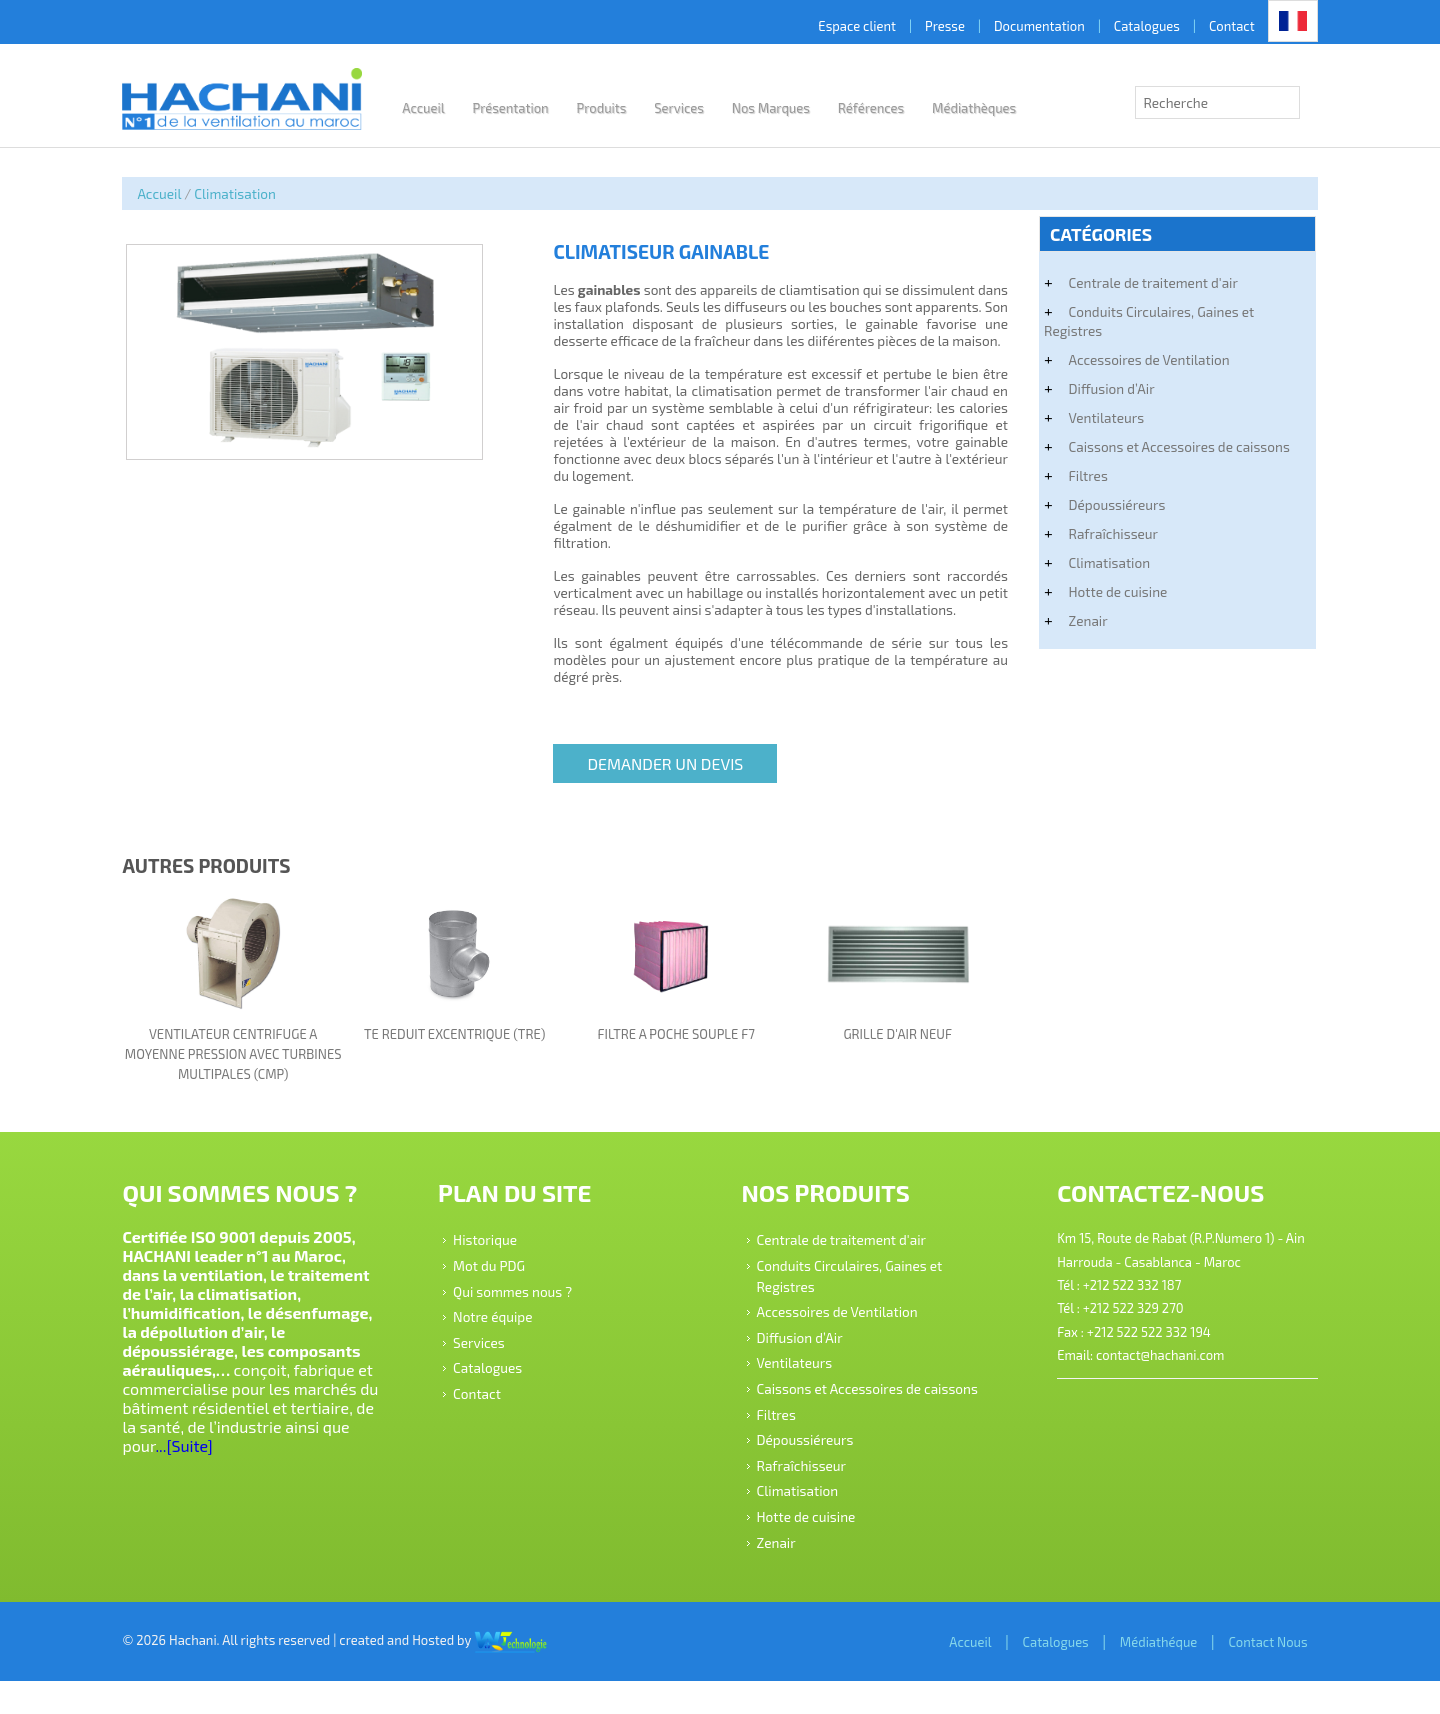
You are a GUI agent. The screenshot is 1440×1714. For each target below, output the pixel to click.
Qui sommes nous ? (522, 1302)
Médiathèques (995, 108)
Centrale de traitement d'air (1141, 282)
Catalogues (1125, 26)
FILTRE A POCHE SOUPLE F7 (677, 1048)
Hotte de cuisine (1106, 591)
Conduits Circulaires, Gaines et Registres (1138, 321)
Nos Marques (791, 108)
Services (699, 108)
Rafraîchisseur (1102, 533)
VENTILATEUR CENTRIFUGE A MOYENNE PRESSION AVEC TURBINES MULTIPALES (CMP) (250, 1068)
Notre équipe (502, 1328)
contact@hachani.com (1148, 1368)
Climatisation (257, 193)
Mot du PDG (499, 1277)
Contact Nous (1246, 1674)
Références (892, 108)
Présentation (531, 108)
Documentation (1017, 26)
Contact (1210, 26)
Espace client (836, 26)
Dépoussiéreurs (1105, 504)
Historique (495, 1251)
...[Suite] (273, 1458)
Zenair (1076, 620)
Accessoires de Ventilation (1137, 359)
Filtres (1076, 475)
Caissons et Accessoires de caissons (1167, 446)
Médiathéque (1136, 1674)
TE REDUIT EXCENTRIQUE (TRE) (464, 1048)
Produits (622, 108)
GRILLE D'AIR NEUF (891, 1048)
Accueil (444, 108)
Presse (923, 26)
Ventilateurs (1095, 417)
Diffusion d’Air (1100, 388)
